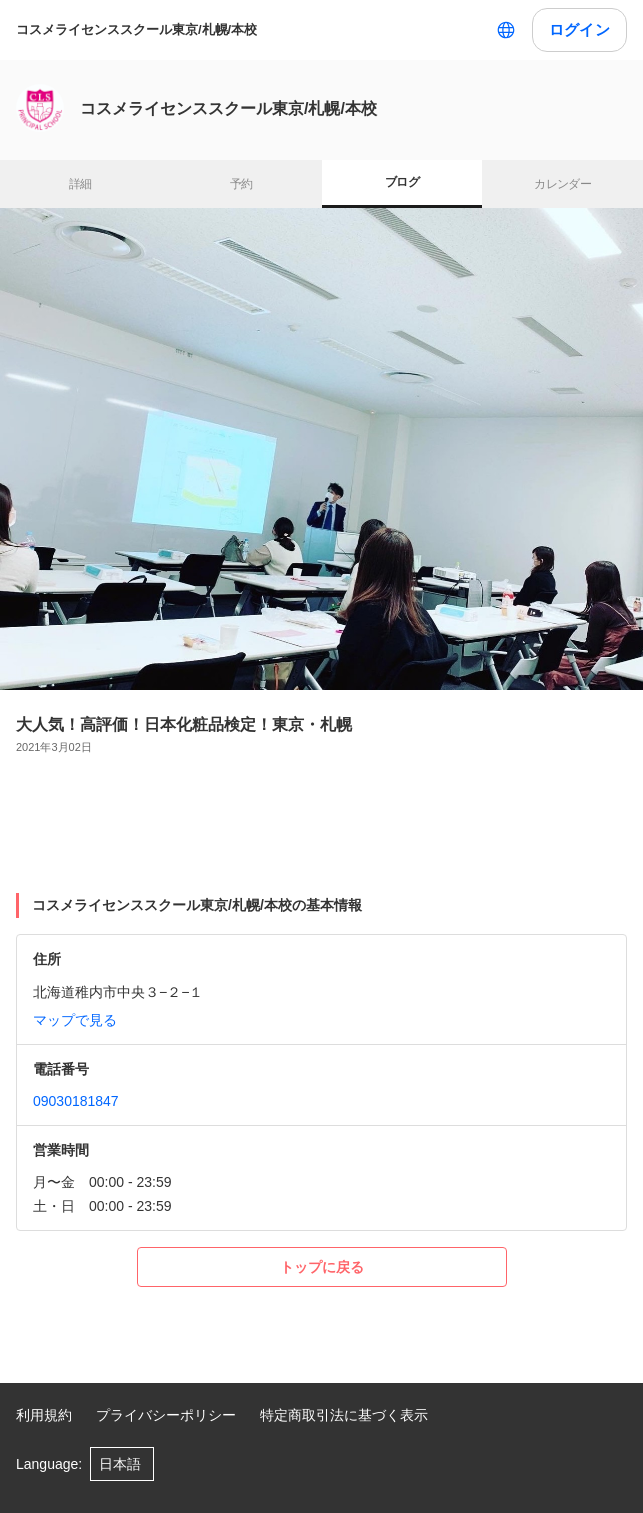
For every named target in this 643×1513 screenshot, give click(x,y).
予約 (241, 184)
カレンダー (562, 184)
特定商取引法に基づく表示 (344, 1415)
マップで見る (75, 1020)
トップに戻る (322, 1267)
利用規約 (44, 1415)
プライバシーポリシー (166, 1415)
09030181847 (76, 1101)
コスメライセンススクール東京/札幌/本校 (136, 29)
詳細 (80, 184)
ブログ (402, 182)
